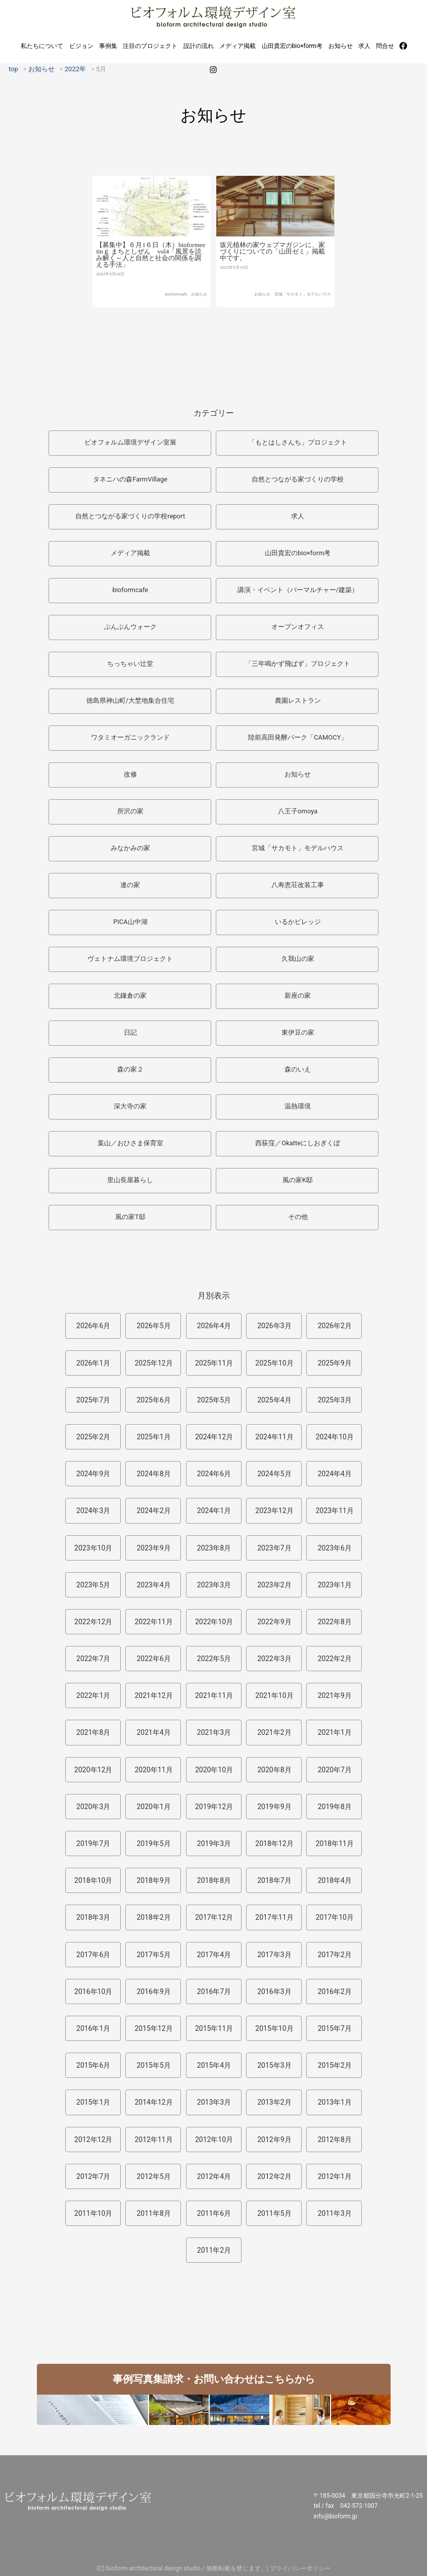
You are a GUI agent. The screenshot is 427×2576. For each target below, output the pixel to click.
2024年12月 (214, 1437)
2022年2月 (335, 1659)
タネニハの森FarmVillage (130, 479)
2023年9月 (153, 1548)
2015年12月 (153, 2028)
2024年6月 (214, 1474)
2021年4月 (153, 1732)
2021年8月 (93, 1732)
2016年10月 (93, 1991)
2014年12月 (153, 2102)
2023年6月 (335, 1548)
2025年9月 (335, 1363)
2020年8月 (274, 1770)
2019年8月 (335, 1807)
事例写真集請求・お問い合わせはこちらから (214, 2379)
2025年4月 (274, 1400)
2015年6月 (93, 2065)
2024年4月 (335, 1474)
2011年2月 (214, 2250)
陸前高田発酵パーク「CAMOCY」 (298, 737)
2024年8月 (153, 1474)
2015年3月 (274, 2065)
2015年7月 (335, 2028)
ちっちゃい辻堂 (130, 663)
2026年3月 (274, 1326)
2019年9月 (274, 1807)
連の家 (130, 885)
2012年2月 (274, 2176)
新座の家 (297, 995)
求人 (364, 46)
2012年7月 (93, 2176)
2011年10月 (93, 2213)
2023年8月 (214, 1548)
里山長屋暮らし (130, 1180)
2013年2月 (274, 2102)
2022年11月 (153, 1622)
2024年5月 (274, 1474)
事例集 (108, 46)
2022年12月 (93, 1622)
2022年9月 (274, 1622)
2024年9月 (93, 1474)
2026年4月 (214, 1326)
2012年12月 (93, 2139)
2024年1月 (214, 1510)
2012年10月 (214, 2139)
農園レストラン (298, 700)
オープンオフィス (297, 626)
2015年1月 (93, 2102)
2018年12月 (274, 1843)
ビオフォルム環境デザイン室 (213, 16)
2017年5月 (153, 1955)
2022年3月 (274, 1659)
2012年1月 (335, 2176)
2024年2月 (153, 1510)
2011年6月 (214, 2213)
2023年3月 (214, 1585)
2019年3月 (214, 1843)
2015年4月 (214, 2065)
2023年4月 (153, 1585)
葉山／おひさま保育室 (130, 1143)
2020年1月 (153, 1807)
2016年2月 (335, 1991)
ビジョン (81, 46)
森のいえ (297, 1069)
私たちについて (42, 46)
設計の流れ (198, 46)
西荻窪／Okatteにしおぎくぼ (297, 1143)
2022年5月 (214, 1659)
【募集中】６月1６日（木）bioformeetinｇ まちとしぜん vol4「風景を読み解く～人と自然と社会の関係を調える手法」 (150, 278)
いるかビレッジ (298, 922)
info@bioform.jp (335, 2516)
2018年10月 (93, 1880)
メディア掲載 (237, 46)
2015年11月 (214, 2028)
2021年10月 (274, 1695)
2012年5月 (153, 2176)
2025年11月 (214, 1363)
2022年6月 (153, 1659)
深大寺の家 (130, 1106)
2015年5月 (153, 2065)
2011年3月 (335, 2213)
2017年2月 (335, 1955)
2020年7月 (335, 1770)
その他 (298, 1217)
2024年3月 (93, 1510)
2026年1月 (93, 1363)
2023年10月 (93, 1548)
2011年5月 (274, 2213)
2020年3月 (93, 1807)
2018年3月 (93, 1917)
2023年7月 (274, 1548)
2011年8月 (153, 2213)
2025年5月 (214, 1400)
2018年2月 (153, 1917)
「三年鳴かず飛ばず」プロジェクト (297, 663)
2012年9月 (274, 2139)
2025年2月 (93, 1437)
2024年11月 (274, 1437)
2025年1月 (153, 1437)
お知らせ (340, 46)
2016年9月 (153, 1991)
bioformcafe (176, 318)
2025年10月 (274, 1363)
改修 (130, 774)
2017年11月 (274, 1917)
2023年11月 (335, 1510)
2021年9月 (335, 1695)
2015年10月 (274, 2028)
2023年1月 (335, 1585)
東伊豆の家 (297, 1032)
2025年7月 (93, 1400)
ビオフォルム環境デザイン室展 (130, 442)
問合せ (385, 46)
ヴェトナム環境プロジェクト (130, 958)
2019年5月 (153, 1843)
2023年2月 (274, 1585)
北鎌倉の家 (130, 995)
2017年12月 (214, 1917)
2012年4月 (214, 2176)
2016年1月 (93, 2028)
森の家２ (130, 1069)
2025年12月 (153, 1363)
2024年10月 (335, 1437)
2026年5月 (153, 1326)
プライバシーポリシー (300, 2568)
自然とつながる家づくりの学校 (298, 479)
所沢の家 (130, 811)
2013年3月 (214, 2102)
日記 (130, 1032)
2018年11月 (335, 1843)
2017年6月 (93, 1955)
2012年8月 (335, 2139)
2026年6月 (93, 1326)
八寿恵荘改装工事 (297, 885)
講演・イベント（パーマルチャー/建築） (298, 590)
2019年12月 (214, 1807)
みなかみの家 (130, 848)
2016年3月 (274, 1991)
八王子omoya (297, 811)
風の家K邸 (297, 1180)
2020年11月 (153, 1770)
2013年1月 (335, 2102)
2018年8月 (214, 1880)
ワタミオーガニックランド (130, 737)
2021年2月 (274, 1732)
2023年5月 (93, 1585)
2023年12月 (274, 1510)
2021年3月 (214, 1732)
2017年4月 (214, 1955)
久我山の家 (297, 958)
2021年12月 (153, 1695)
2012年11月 (153, 2139)
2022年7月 (93, 1659)
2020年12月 (93, 1770)
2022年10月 (214, 1622)
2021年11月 (214, 1695)
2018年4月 (335, 1880)
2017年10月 (335, 1917)
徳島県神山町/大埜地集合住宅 (130, 700)
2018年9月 (153, 1880)
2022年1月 (93, 1695)
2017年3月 (274, 1955)
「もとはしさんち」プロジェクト (298, 442)
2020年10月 (214, 1770)
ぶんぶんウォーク (130, 626)
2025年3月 (335, 1400)
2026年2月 (335, 1326)
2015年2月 (335, 2065)
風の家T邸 (130, 1217)
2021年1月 (335, 1732)
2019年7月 (93, 1843)
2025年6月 (153, 1400)
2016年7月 (214, 1991)
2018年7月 (274, 1880)
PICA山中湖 (130, 922)
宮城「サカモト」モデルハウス (302, 321)
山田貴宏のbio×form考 (292, 46)
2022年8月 (335, 1622)
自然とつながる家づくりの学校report (130, 516)
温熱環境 (297, 1106)
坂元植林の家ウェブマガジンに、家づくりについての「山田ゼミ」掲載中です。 (272, 278)
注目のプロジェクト (150, 46)
